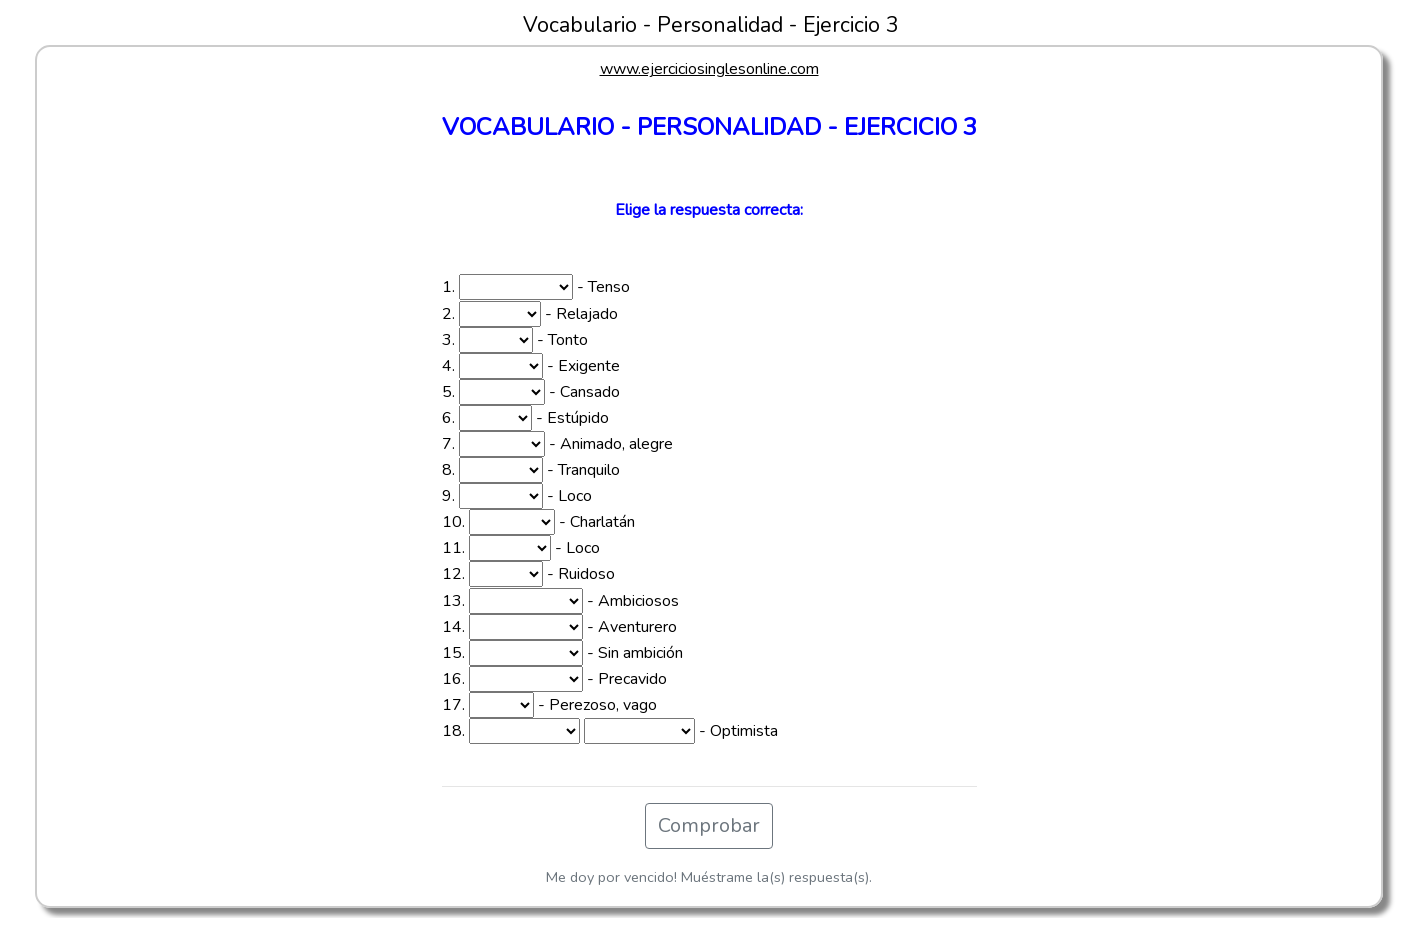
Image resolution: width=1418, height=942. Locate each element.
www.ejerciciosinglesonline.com (709, 69)
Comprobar (709, 825)
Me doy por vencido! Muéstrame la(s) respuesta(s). (709, 877)
